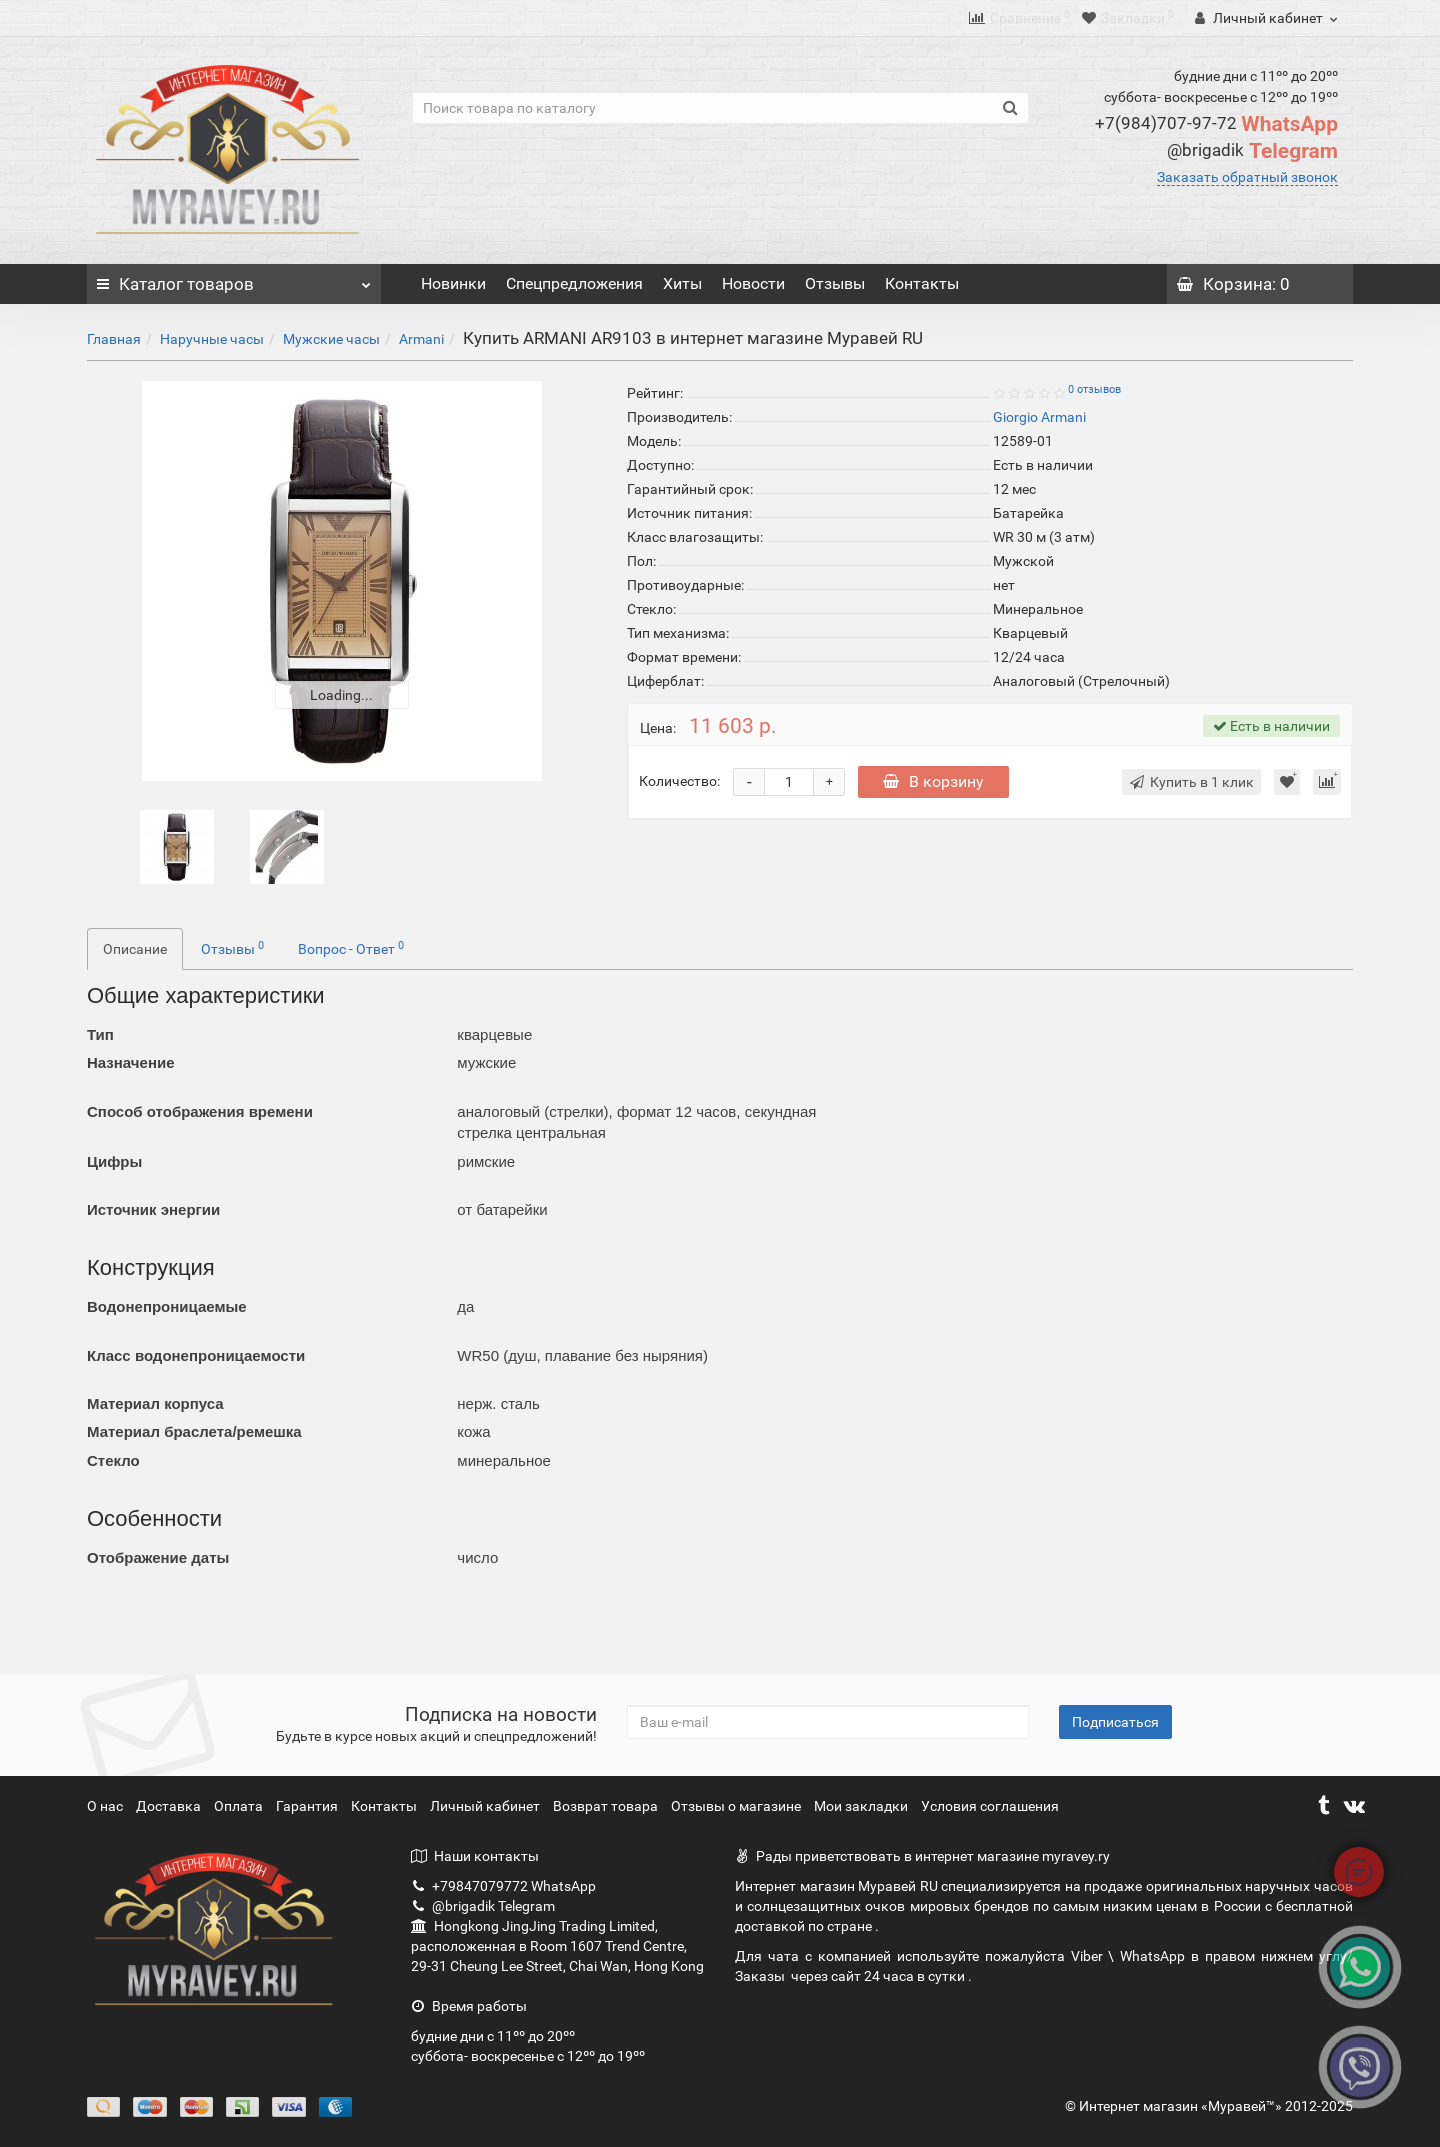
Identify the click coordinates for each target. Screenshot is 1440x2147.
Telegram (1252, 151)
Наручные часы (212, 339)
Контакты (922, 283)
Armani (421, 339)
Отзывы (835, 283)
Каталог (234, 279)
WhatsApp (1216, 124)
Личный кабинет (486, 1806)
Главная (114, 339)
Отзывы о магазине (737, 1806)
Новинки (453, 283)
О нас (106, 1806)
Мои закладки (861, 1806)
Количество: (679, 781)
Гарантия (308, 1806)
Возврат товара (607, 1806)
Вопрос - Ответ (351, 948)
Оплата (240, 1806)
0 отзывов (1094, 389)
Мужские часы (331, 339)
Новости (753, 283)
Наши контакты (475, 1856)
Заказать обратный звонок (1247, 177)
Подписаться (1115, 1722)
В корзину (933, 781)
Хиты (682, 283)
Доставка (170, 1806)
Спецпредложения (574, 283)
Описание (135, 949)
